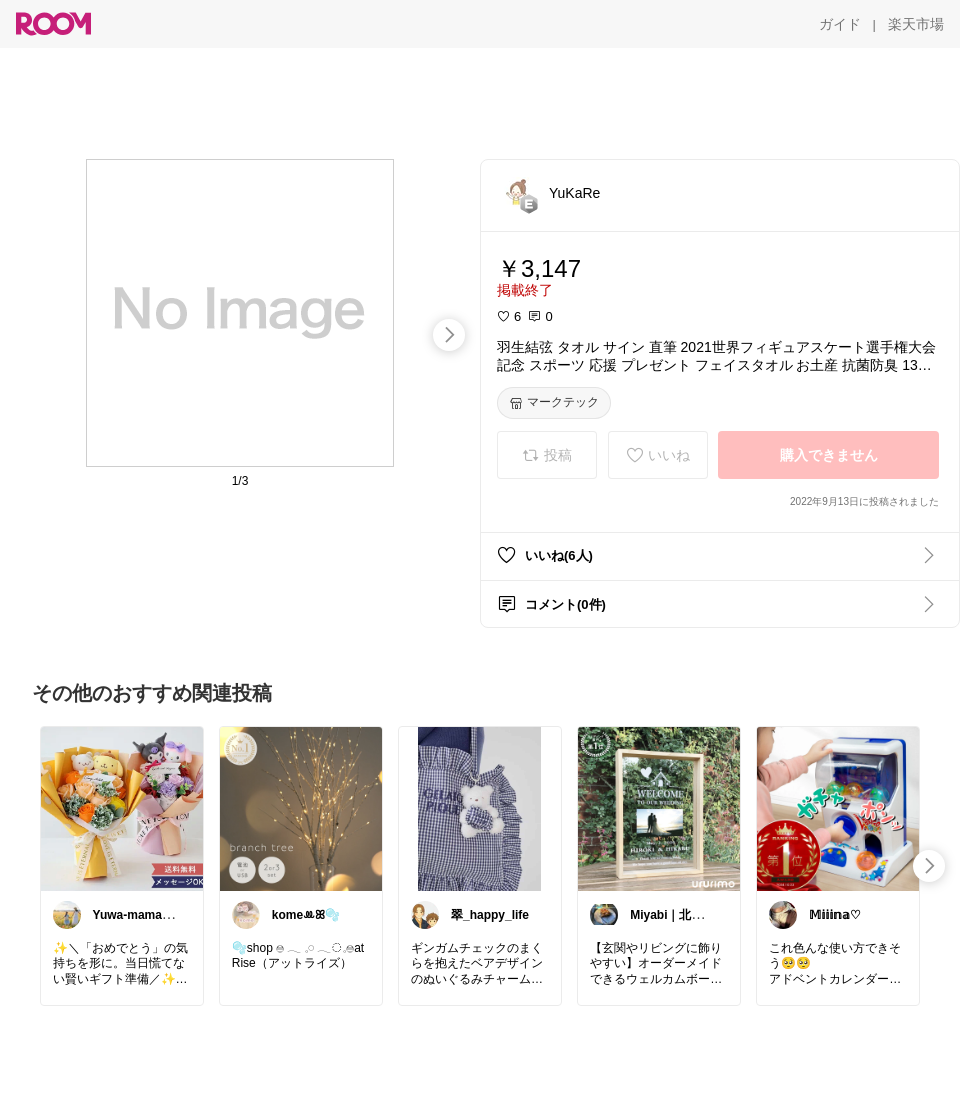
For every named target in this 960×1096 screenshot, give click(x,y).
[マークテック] (554, 403)
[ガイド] (840, 24)
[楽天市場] (916, 24)
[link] (122, 808)
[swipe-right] (449, 335)
